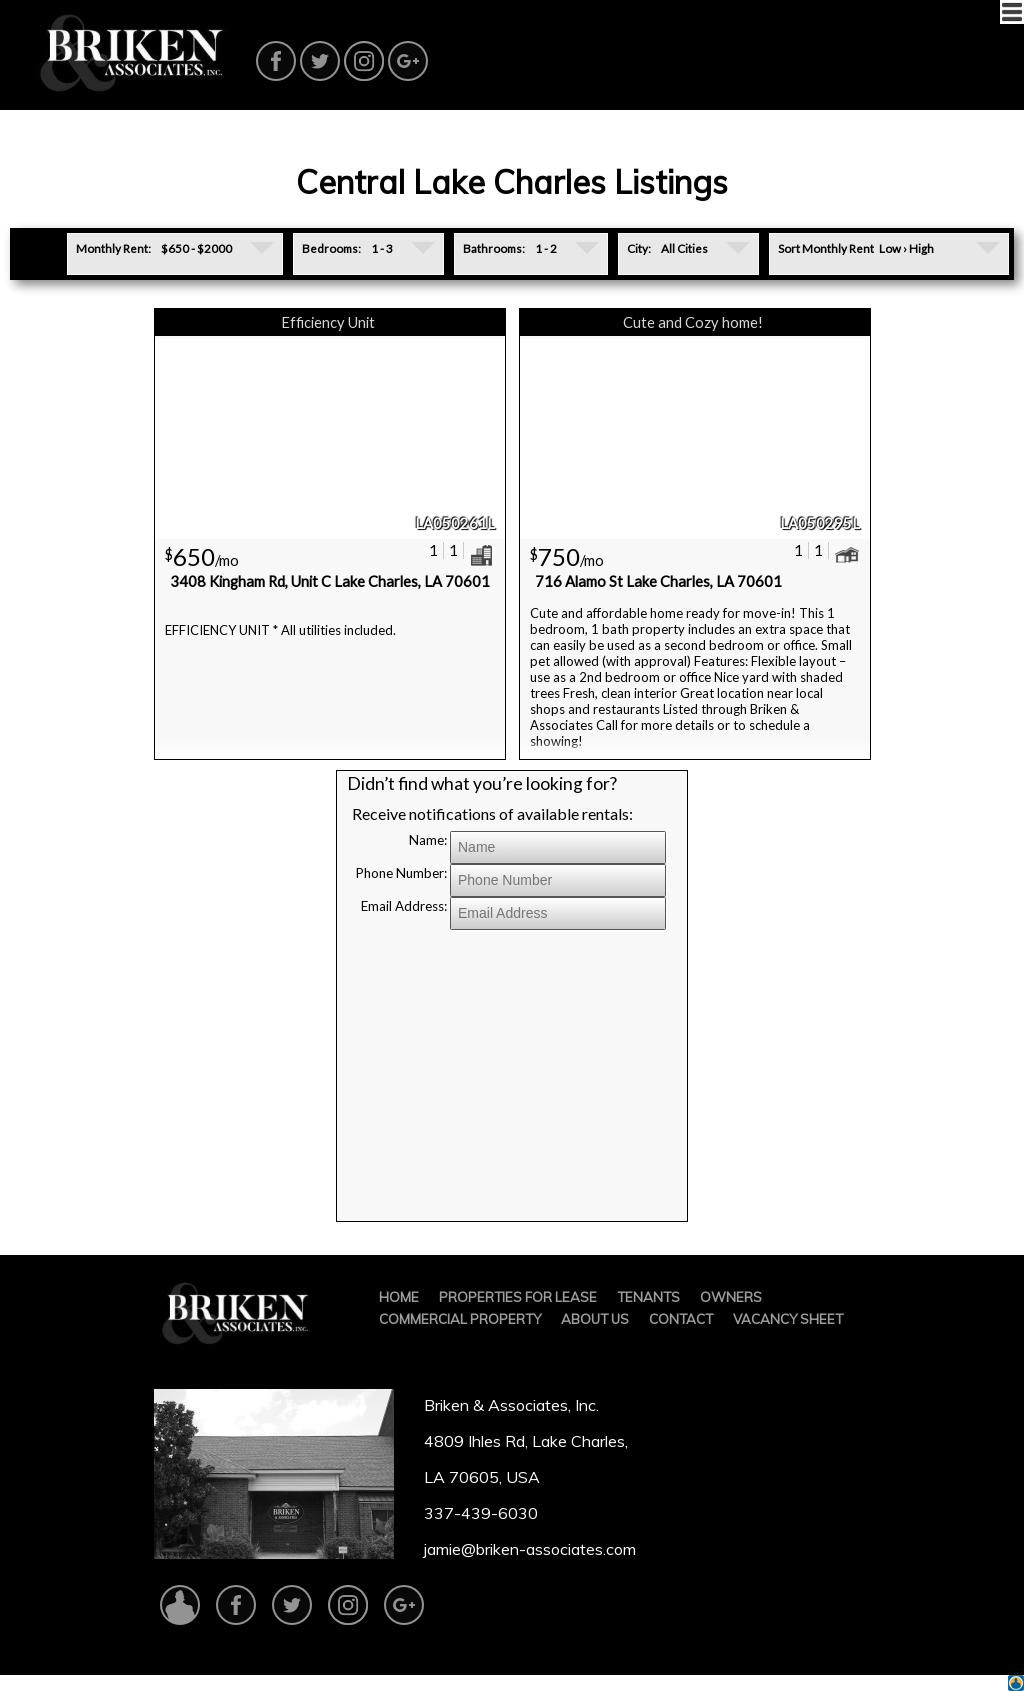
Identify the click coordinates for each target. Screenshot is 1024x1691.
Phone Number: (401, 873)
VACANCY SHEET (788, 1319)
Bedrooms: (331, 248)
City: (639, 248)
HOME (399, 1297)
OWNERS (731, 1297)
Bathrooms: (494, 248)
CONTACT (681, 1319)
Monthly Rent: (113, 248)
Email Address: (404, 906)
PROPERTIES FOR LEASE (518, 1297)
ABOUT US (595, 1319)
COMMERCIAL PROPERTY (460, 1319)
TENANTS (648, 1297)
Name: (428, 840)
